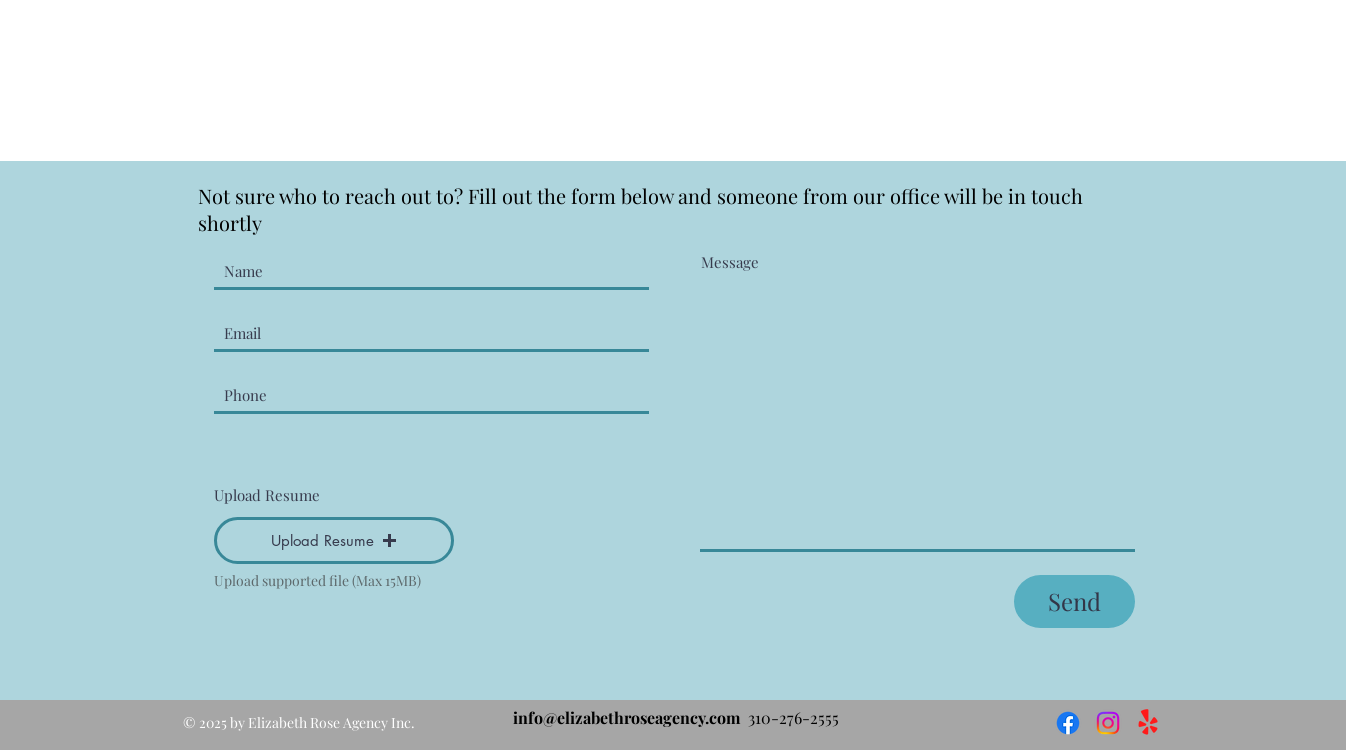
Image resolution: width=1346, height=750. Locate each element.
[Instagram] (1108, 723)
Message (730, 262)
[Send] (1074, 601)
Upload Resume (267, 495)
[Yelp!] (1148, 723)
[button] (334, 540)
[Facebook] (1068, 723)
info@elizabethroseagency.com (626, 717)
